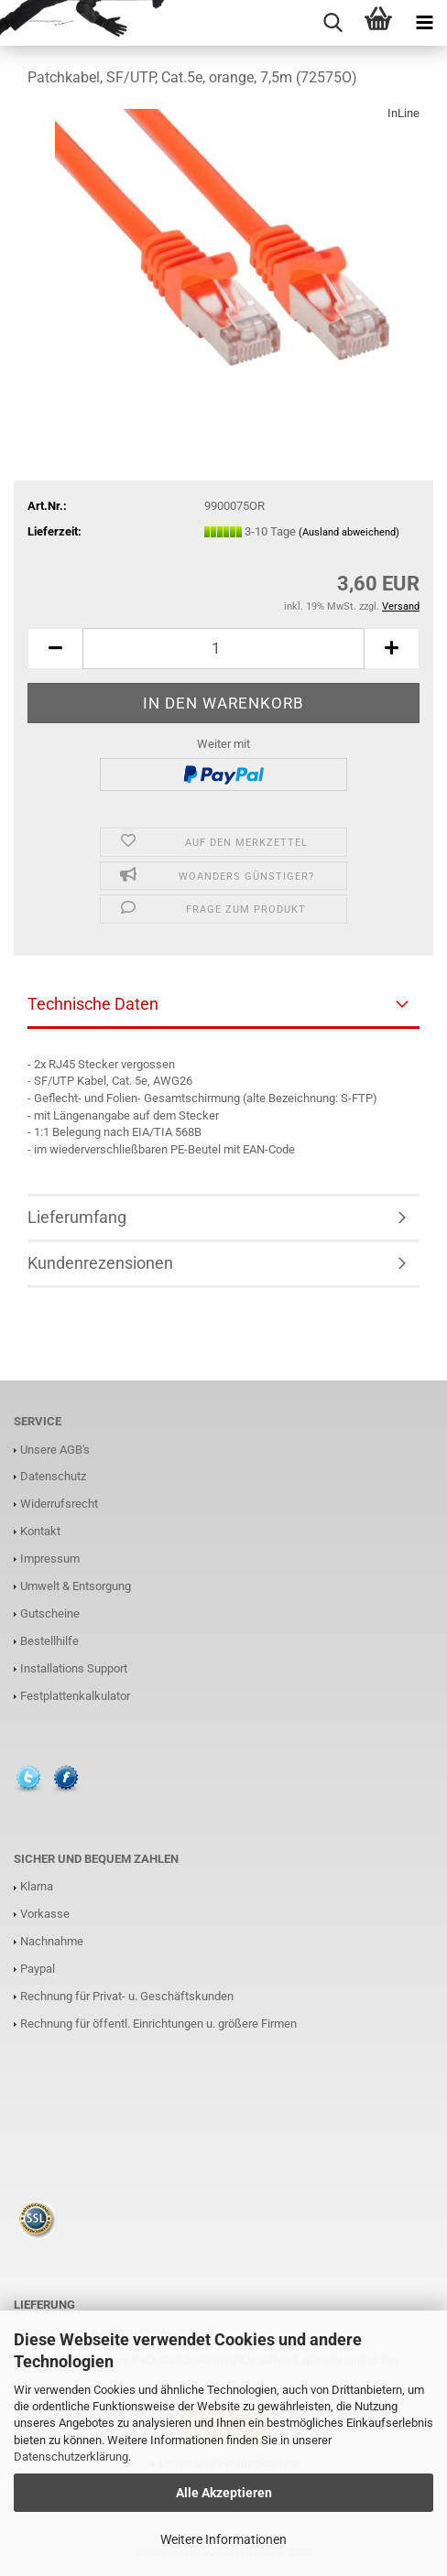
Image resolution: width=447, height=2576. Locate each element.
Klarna (36, 1886)
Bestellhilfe (49, 1641)
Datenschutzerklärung (71, 2456)
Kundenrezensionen (100, 1262)
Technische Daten (92, 1003)
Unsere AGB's (55, 1449)
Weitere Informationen (223, 2539)
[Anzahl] (223, 648)
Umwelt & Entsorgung (75, 1586)
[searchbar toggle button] (332, 23)
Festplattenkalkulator (75, 1696)
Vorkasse (45, 1914)
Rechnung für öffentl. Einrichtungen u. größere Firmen (158, 2023)
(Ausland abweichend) (349, 532)
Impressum (50, 1558)
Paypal (37, 1968)
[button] (54, 648)
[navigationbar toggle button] (424, 23)
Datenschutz (53, 1476)
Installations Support (73, 1668)
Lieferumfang (76, 1217)
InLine (403, 113)
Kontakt (40, 1531)
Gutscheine (50, 1613)
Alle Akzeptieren (224, 2492)
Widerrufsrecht (59, 1503)
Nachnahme (51, 1941)
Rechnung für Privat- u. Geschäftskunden (127, 1996)
